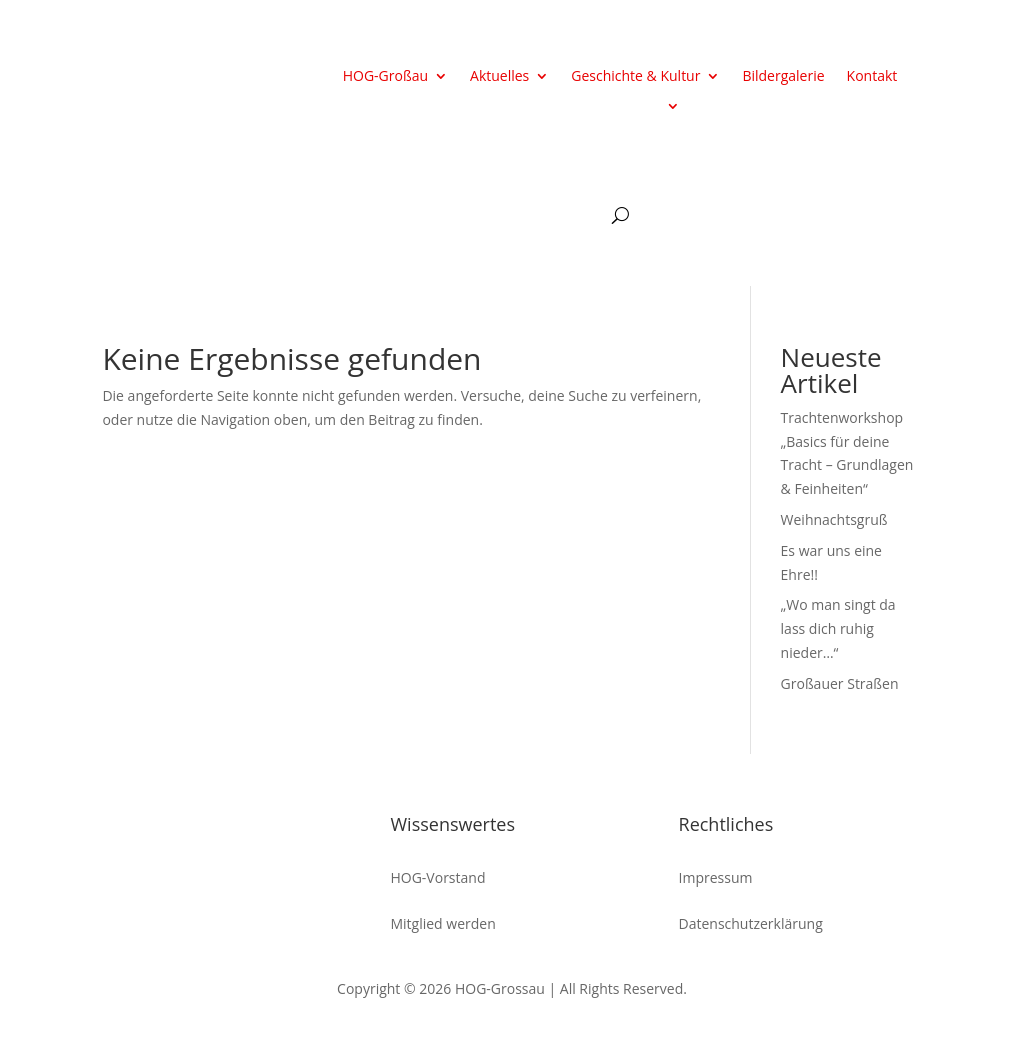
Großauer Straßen (840, 683)
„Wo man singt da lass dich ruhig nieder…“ (838, 628)
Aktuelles (499, 77)
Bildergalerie (783, 77)
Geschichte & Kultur (635, 77)
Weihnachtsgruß (834, 519)
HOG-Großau (385, 77)
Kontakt (872, 77)
